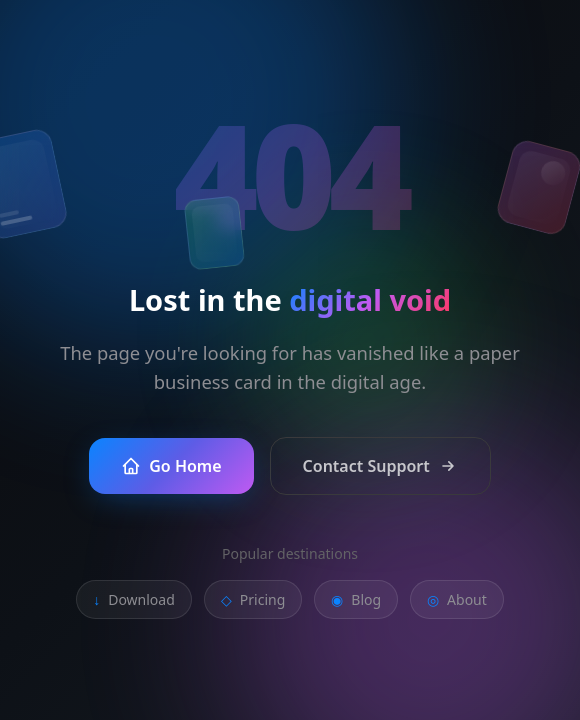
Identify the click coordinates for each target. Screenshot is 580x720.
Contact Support (380, 466)
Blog (356, 599)
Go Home (171, 466)
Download (134, 599)
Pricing (253, 599)
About (457, 599)
